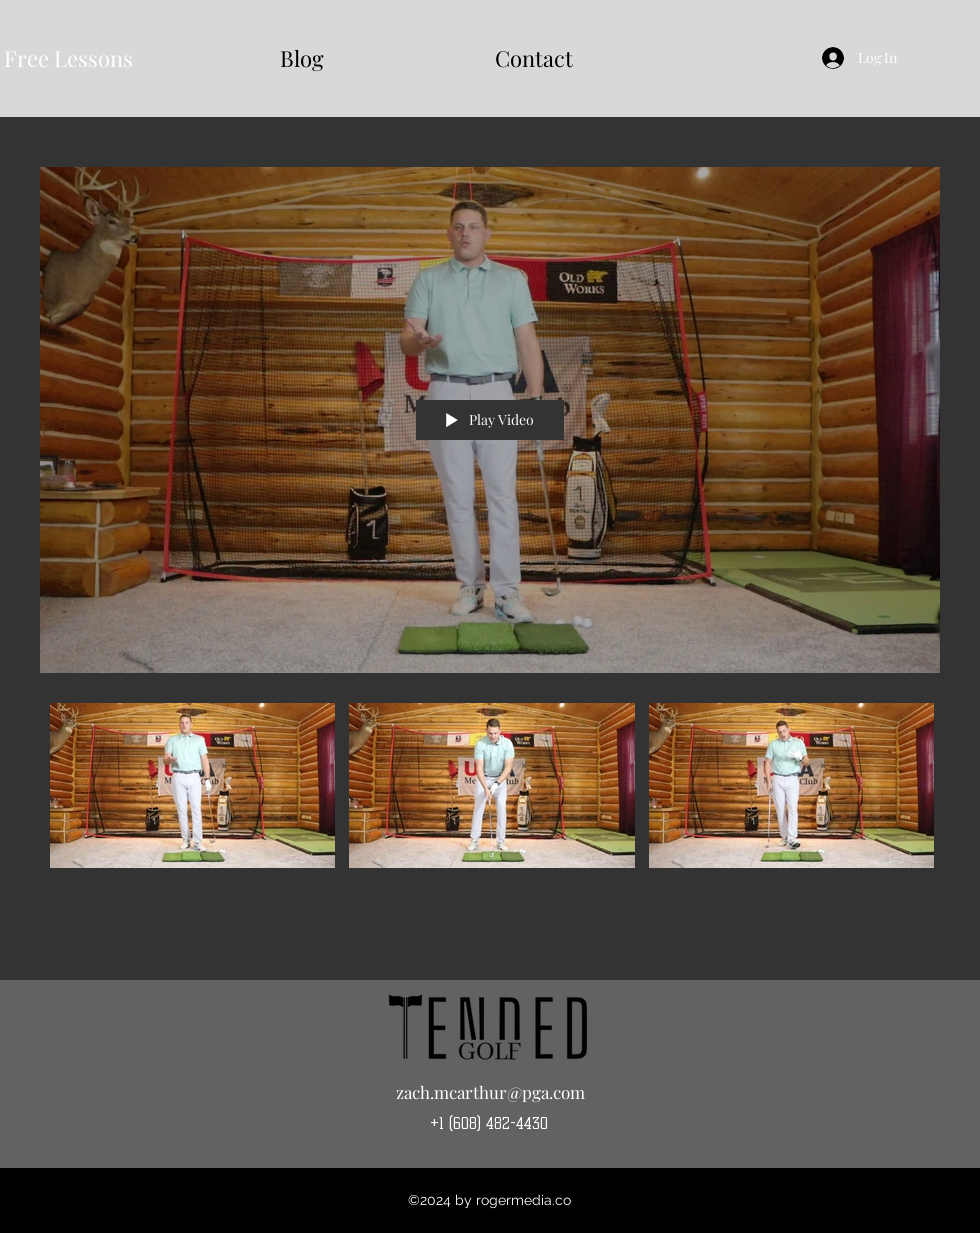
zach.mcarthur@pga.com (490, 1092)
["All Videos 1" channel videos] (490, 797)
